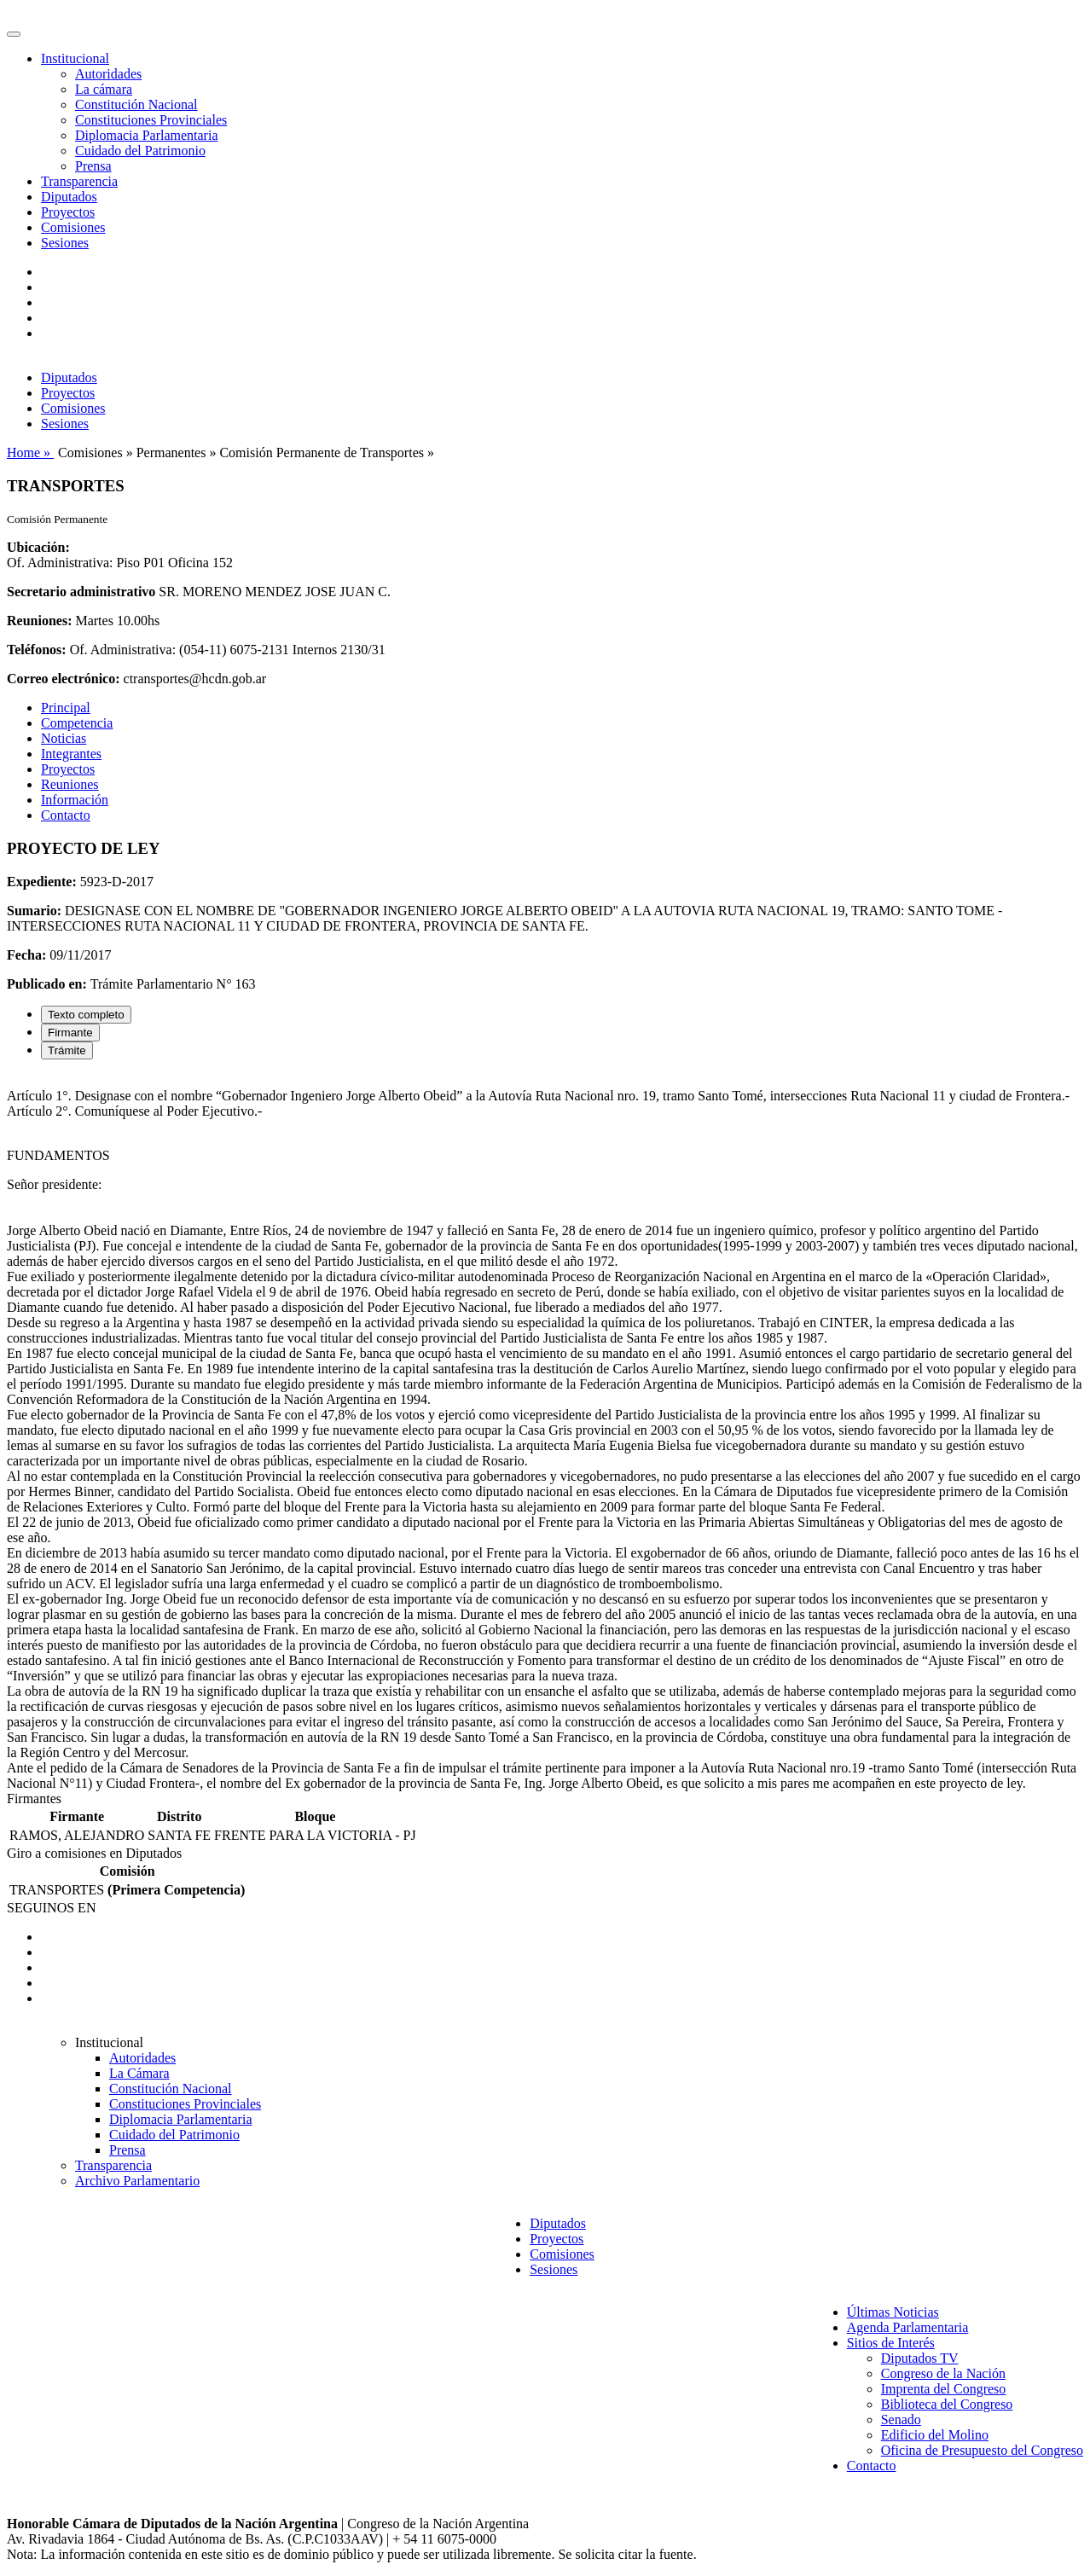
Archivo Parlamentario (137, 2180)
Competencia (77, 723)
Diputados (69, 196)
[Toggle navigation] (13, 34)
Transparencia (79, 181)
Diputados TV (920, 2358)
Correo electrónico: (63, 678)
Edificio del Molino (935, 2435)
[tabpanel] (545, 1432)
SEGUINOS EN (51, 1907)
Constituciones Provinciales (151, 120)
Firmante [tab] (70, 1032)
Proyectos (68, 212)
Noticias (63, 738)
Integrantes (71, 753)
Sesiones (65, 242)
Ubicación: (38, 547)
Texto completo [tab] (86, 1014)
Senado (901, 2419)
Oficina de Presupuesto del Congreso (982, 2450)
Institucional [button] (75, 58)
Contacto (65, 815)
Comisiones (73, 227)
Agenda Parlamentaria (908, 2327)
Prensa (93, 166)
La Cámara (139, 2073)
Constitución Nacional (136, 104)
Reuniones (70, 784)
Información (74, 799)
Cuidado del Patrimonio (140, 150)
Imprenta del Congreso (943, 2389)
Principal (65, 707)
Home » (30, 452)
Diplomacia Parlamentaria (146, 135)
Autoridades (108, 74)
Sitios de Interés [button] (891, 2342)
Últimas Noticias (893, 2312)
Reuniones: (39, 620)
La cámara (103, 89)
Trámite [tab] (67, 1050)
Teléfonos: (37, 649)
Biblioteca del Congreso (947, 2404)
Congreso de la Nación (943, 2373)
